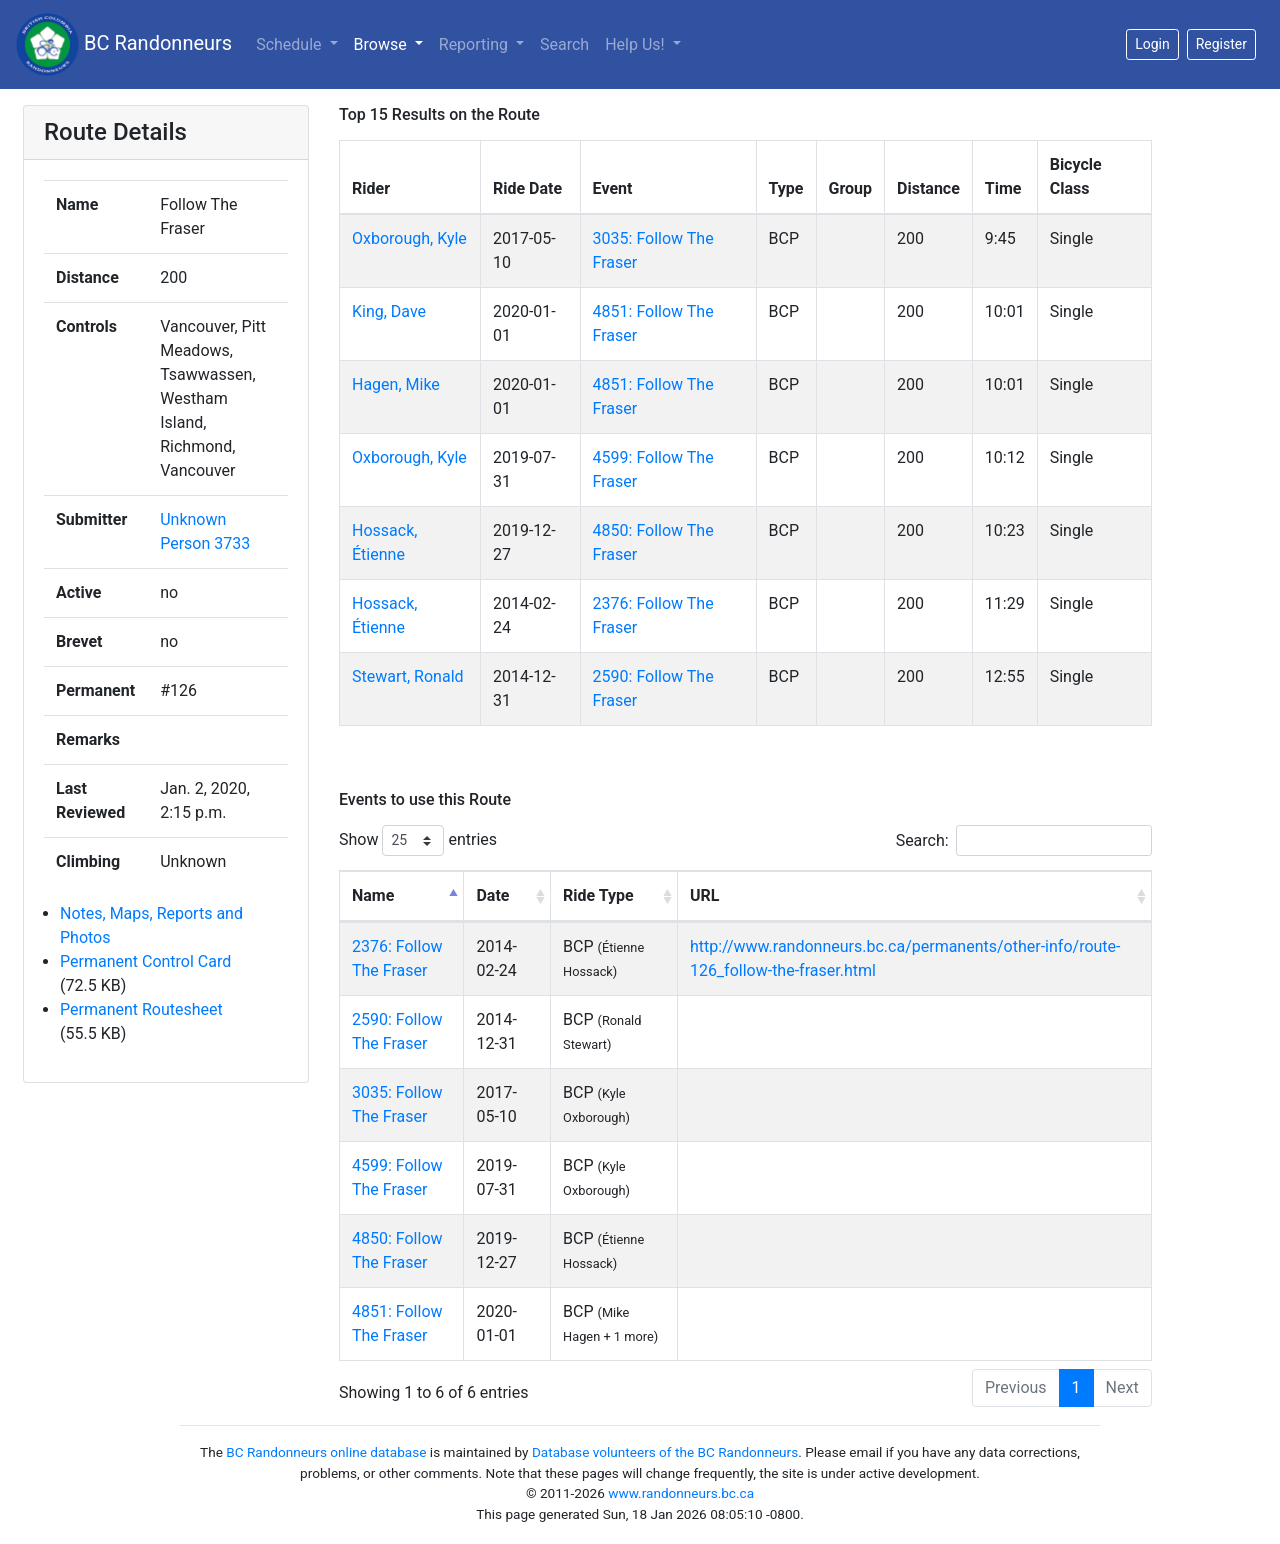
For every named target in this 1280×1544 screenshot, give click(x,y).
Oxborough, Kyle (409, 238)
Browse (382, 44)
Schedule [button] (290, 44)
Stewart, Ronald (408, 676)
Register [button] (1221, 44)
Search (564, 44)
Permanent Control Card (145, 961)
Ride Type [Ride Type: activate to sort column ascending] (598, 895)
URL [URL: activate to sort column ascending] (704, 895)
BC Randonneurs (124, 44)
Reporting (475, 44)
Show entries (418, 840)
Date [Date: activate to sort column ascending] (492, 895)
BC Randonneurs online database (326, 1452)
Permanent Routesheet (141, 1009)
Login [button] (1152, 44)
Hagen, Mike (396, 384)
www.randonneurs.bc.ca (681, 1493)
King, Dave (389, 311)
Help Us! (636, 44)
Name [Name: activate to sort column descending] (373, 895)
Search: (1024, 840)
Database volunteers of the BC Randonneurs (665, 1452)
